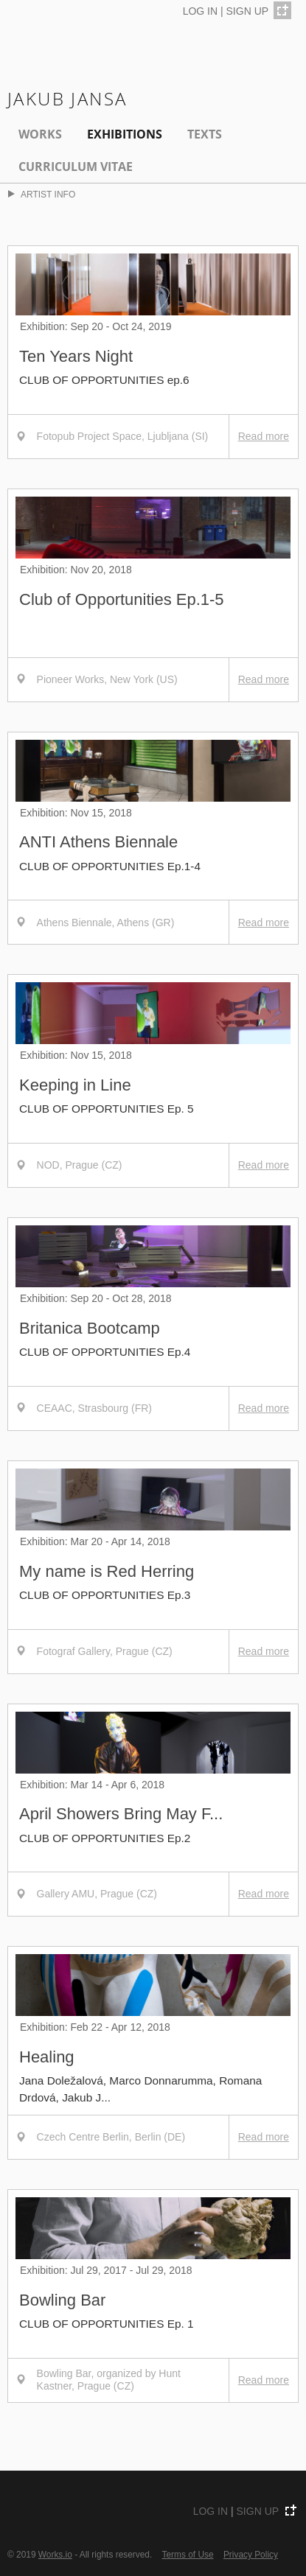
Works (40, 134)
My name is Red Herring (106, 1571)
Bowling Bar (62, 2300)
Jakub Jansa (67, 98)
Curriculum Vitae (75, 166)
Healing (46, 2057)
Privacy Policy (250, 2554)
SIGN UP (247, 11)
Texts (204, 134)
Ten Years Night (76, 356)
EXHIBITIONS (124, 134)
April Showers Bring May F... (121, 1814)
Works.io (55, 2554)
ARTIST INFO (41, 194)
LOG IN (200, 11)
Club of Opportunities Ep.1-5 (121, 599)
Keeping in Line (75, 1085)
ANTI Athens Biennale (98, 842)
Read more (263, 436)
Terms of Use (188, 2554)
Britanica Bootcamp (89, 1328)
